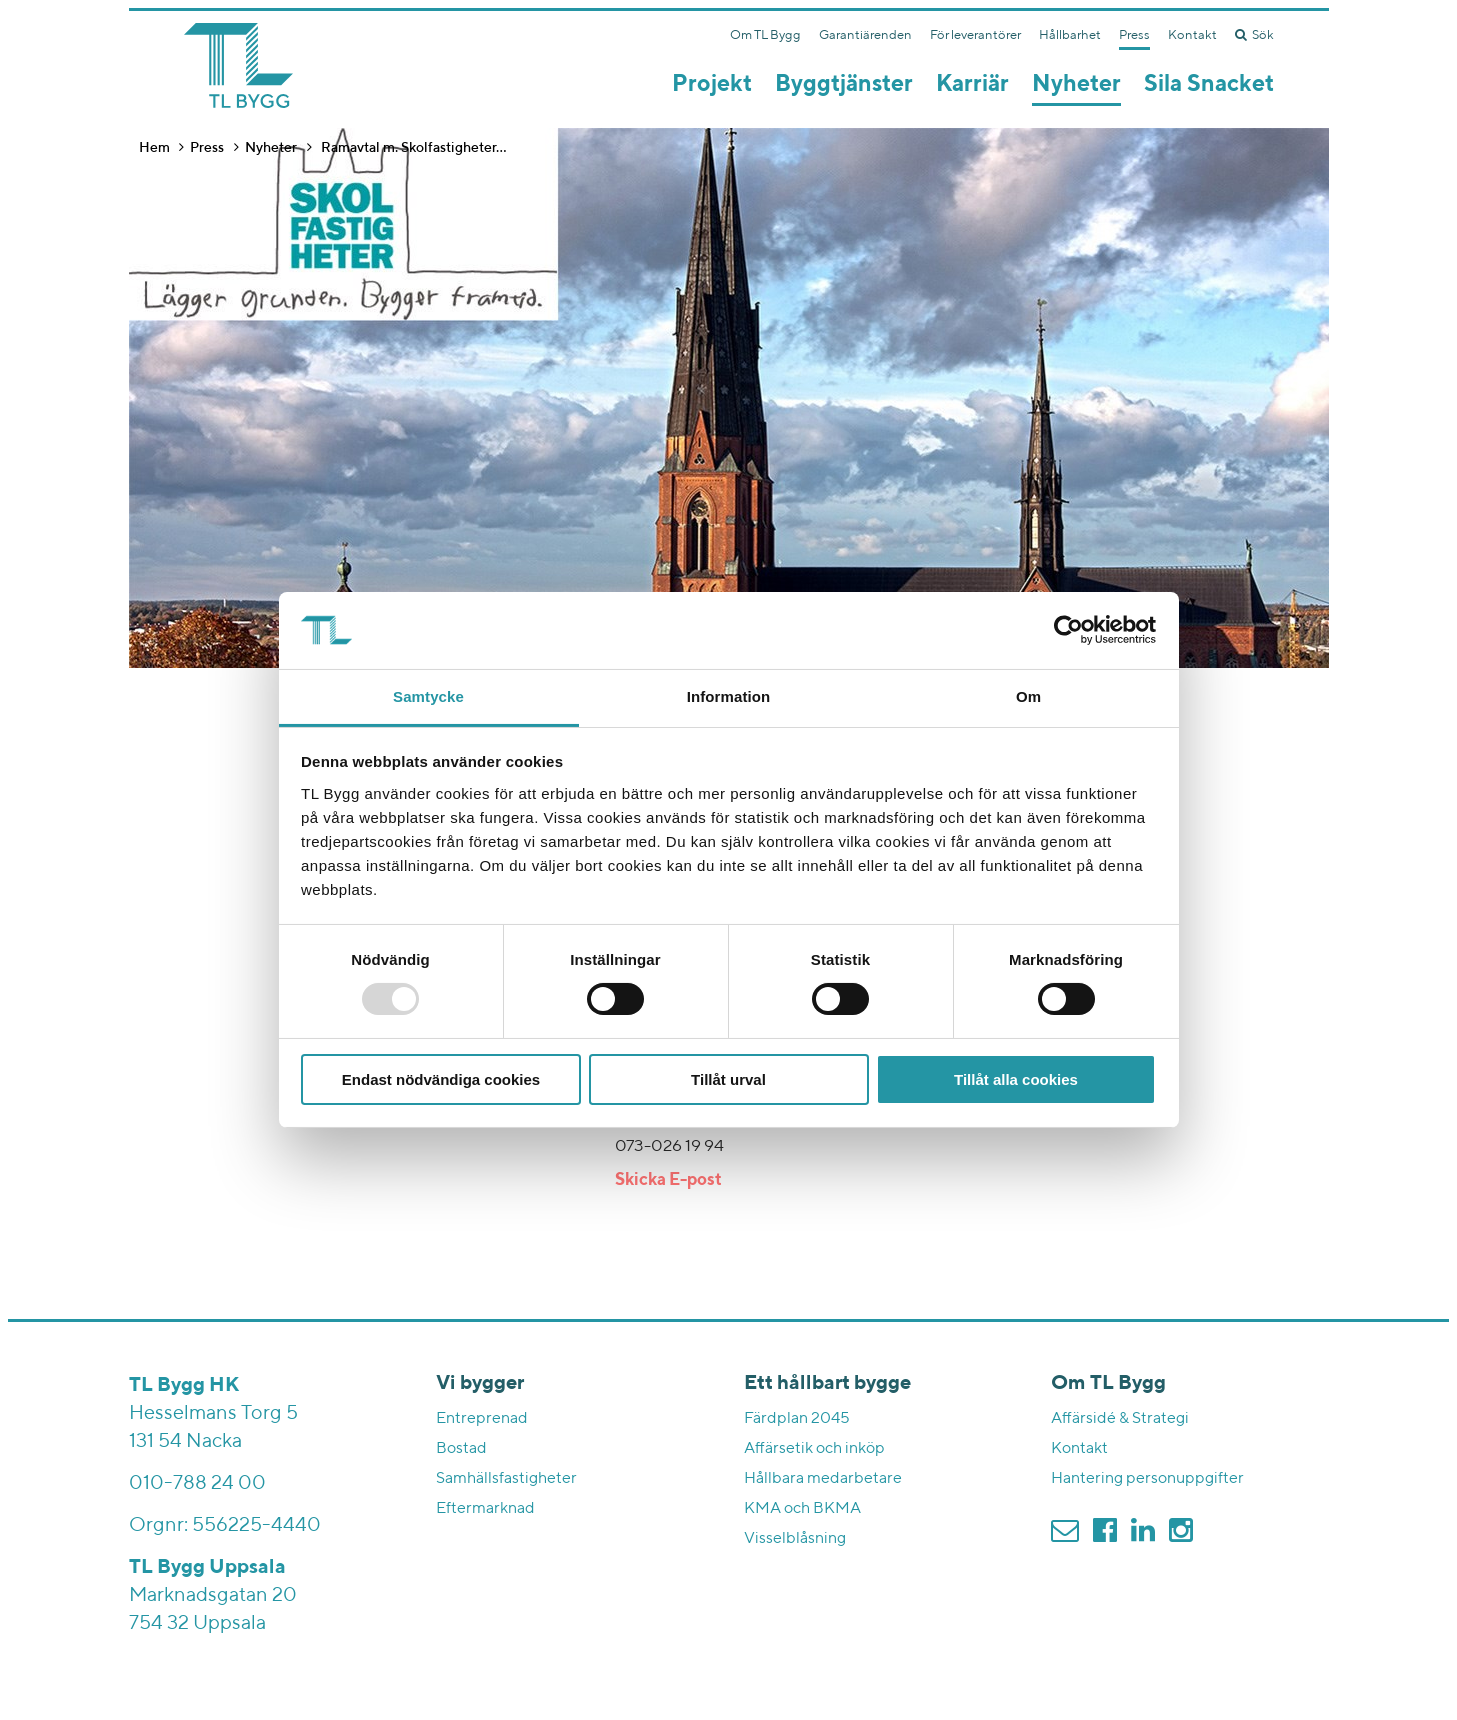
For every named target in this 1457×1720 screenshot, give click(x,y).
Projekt (712, 84)
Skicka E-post (668, 1180)
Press (1134, 35)
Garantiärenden (865, 35)
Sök (1254, 35)
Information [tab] (729, 696)
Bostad (461, 1449)
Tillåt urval (728, 1079)
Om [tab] (1028, 696)
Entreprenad (482, 1419)
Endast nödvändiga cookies (441, 1079)
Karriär (972, 84)
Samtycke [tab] (428, 696)
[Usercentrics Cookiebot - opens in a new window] (1068, 630)
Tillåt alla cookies (1016, 1079)
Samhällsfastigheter (506, 1479)
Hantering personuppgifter (1147, 1479)
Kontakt (1192, 35)
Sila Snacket (1209, 84)
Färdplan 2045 (797, 1419)
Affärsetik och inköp (814, 1449)
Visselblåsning (795, 1539)
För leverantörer (975, 35)
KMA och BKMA (802, 1509)
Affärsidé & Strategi (1120, 1419)
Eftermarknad (485, 1509)
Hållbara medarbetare (823, 1479)
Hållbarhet (1070, 35)
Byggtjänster (844, 84)
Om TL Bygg (765, 35)
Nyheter (1076, 84)
